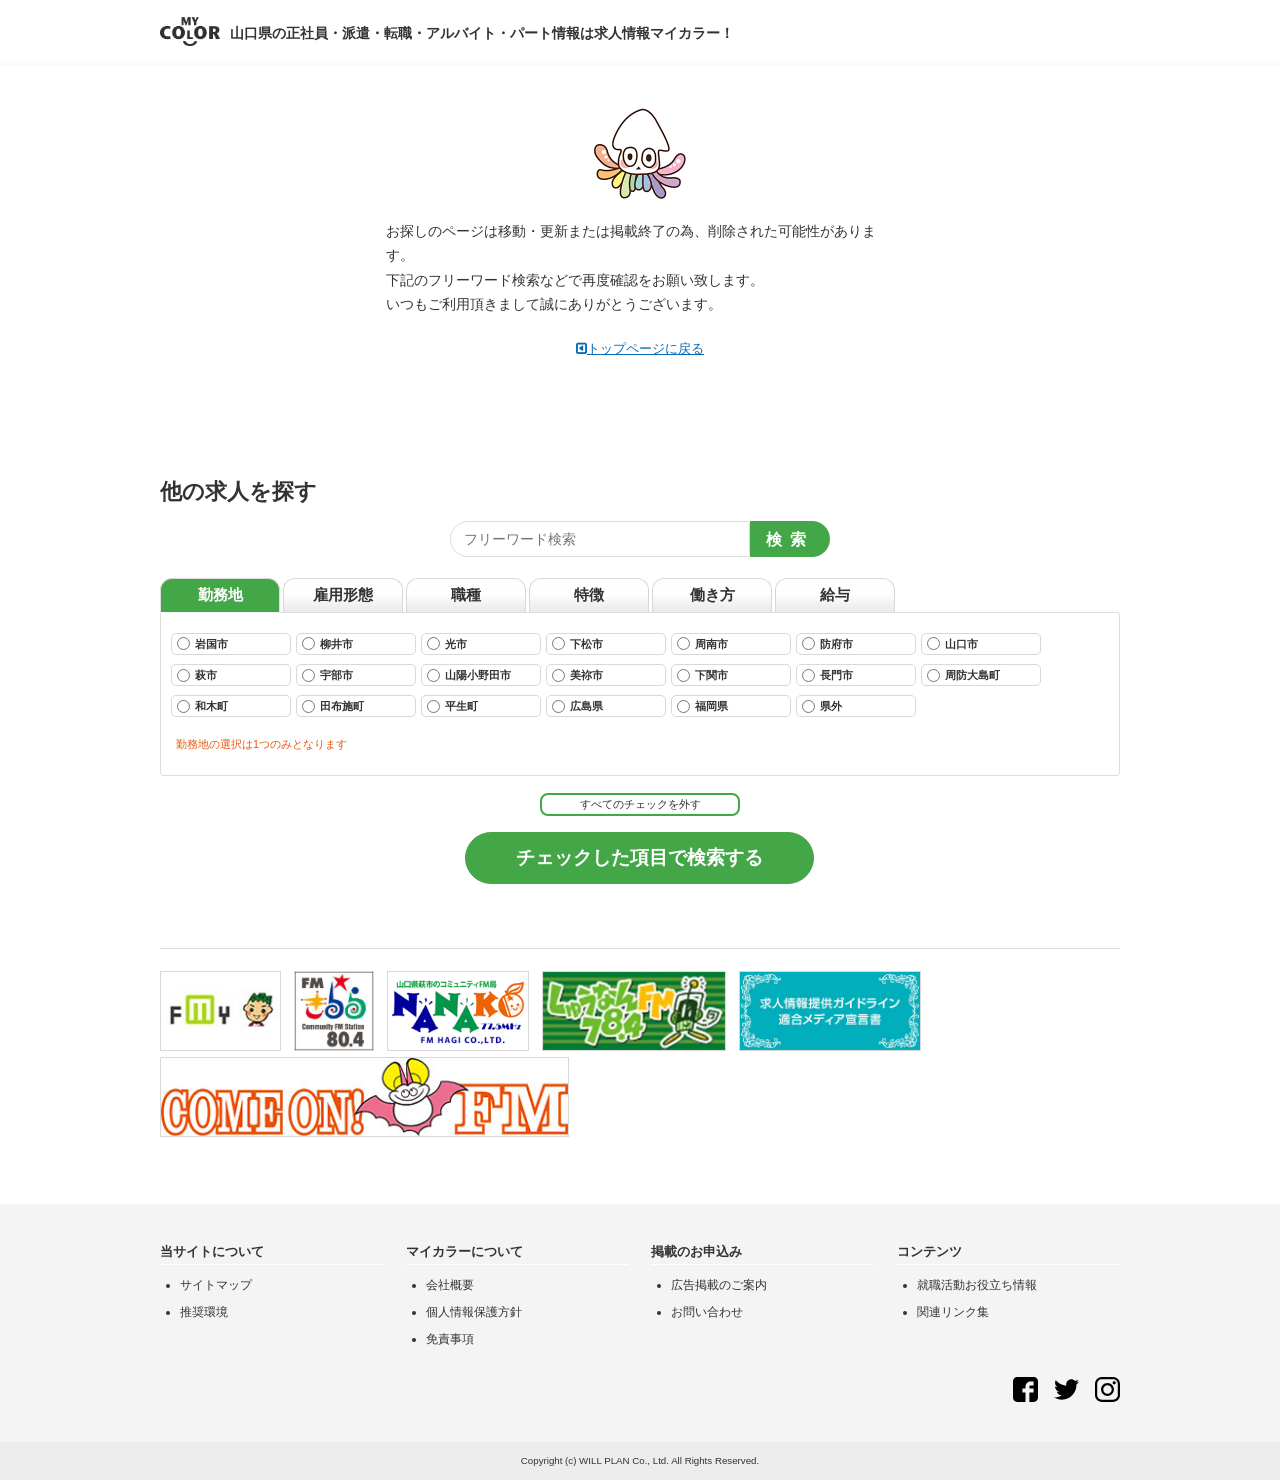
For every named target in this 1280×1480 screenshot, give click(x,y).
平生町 (452, 706)
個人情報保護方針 (474, 1312)
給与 (835, 594)
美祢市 (577, 675)
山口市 (952, 643)
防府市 (827, 643)
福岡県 (702, 706)
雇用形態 (343, 594)
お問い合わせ (707, 1312)
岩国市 (202, 643)
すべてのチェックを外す (640, 804)
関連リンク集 (953, 1312)
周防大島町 (963, 675)
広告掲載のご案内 (719, 1285)
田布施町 (333, 706)
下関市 (702, 675)
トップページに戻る (640, 348)
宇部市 (327, 675)
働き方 (712, 594)
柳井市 (327, 643)
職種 (466, 594)
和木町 (202, 706)
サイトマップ (216, 1285)
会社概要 (450, 1285)
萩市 (197, 675)
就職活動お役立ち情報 (977, 1285)
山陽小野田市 (469, 675)
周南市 (702, 643)
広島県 (577, 706)
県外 (822, 706)
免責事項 (450, 1339)
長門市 (827, 675)
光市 (447, 643)
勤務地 (220, 594)
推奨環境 (204, 1312)
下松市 (577, 643)
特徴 (589, 594)
